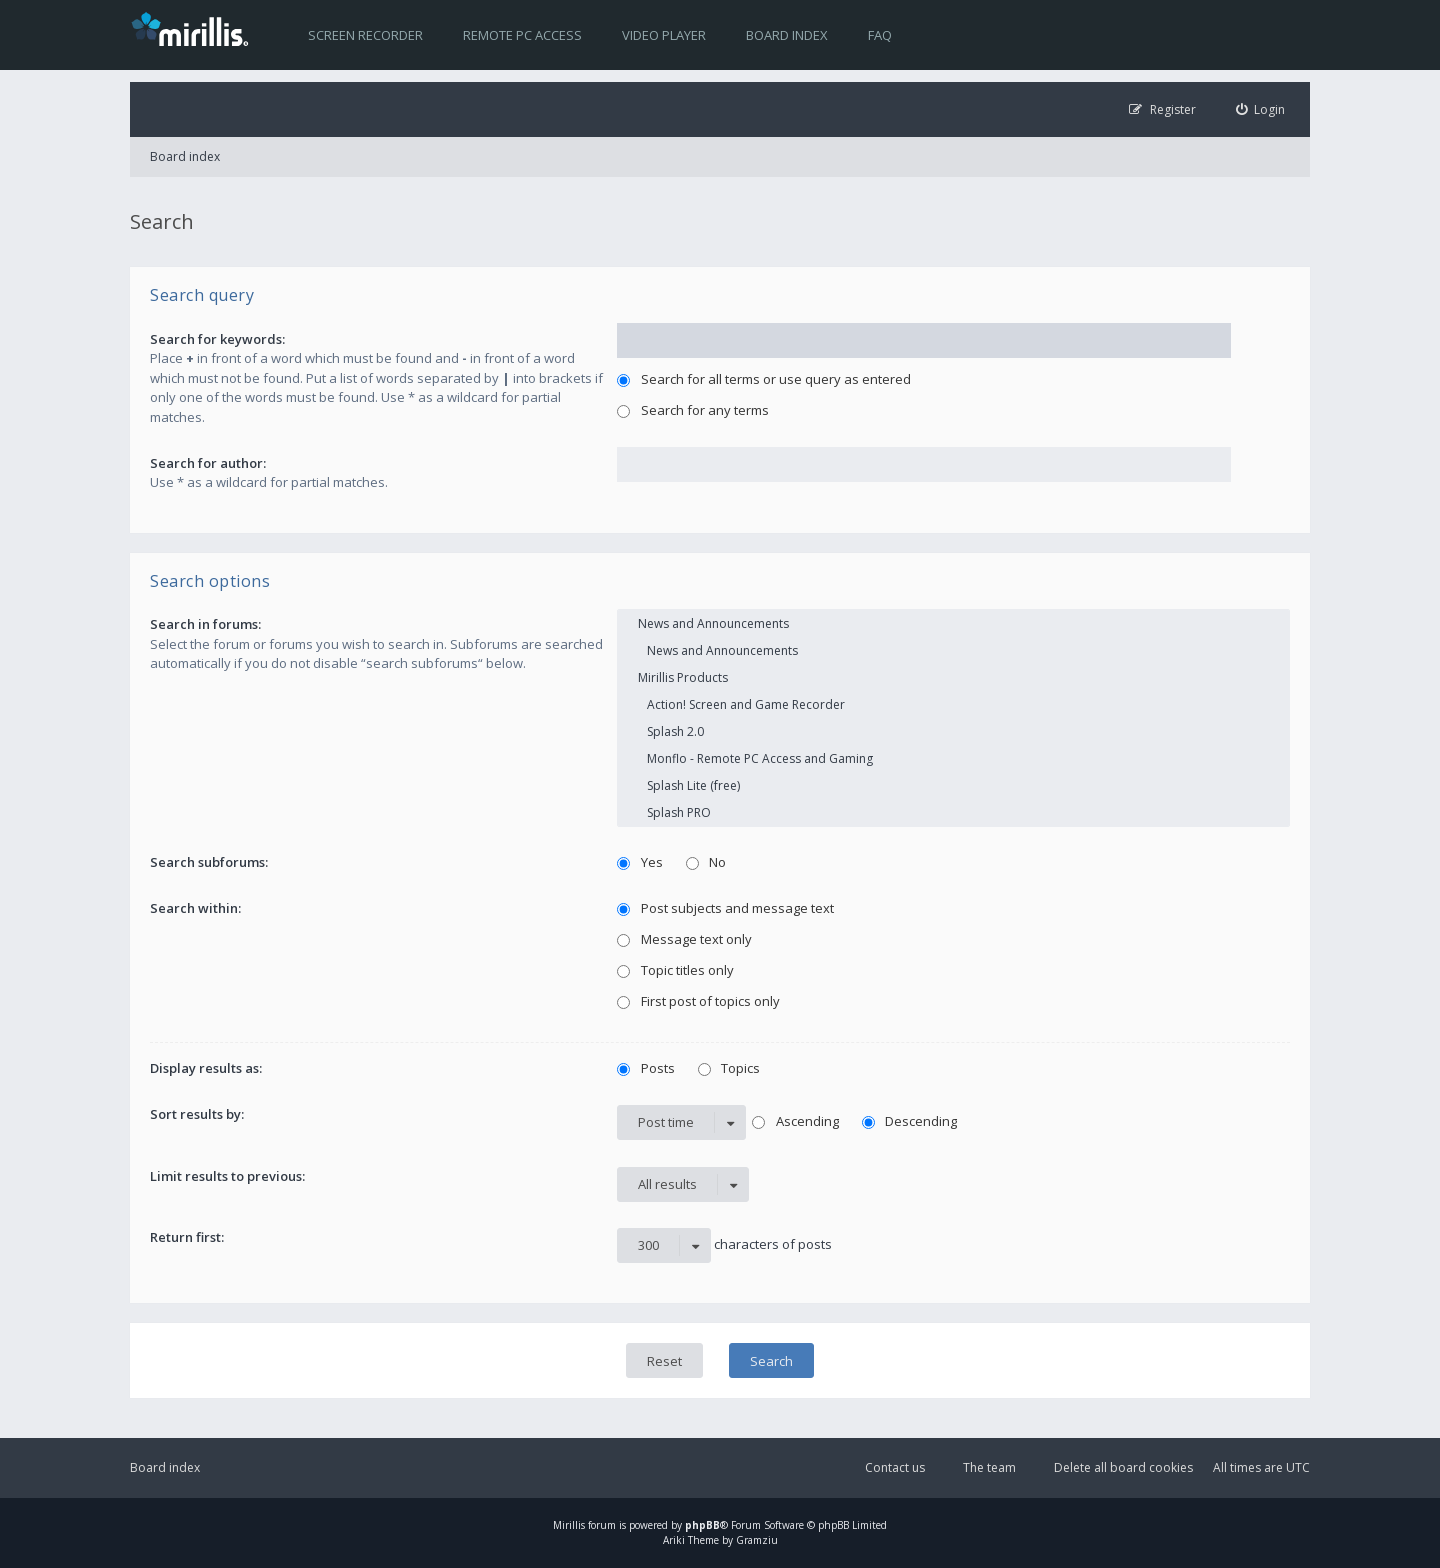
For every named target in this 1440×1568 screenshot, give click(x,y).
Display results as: (206, 1068)
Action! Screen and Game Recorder (953, 704)
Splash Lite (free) (953, 785)
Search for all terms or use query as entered (764, 379)
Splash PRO (953, 812)
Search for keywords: (217, 339)
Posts (646, 1068)
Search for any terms (693, 410)
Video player (664, 35)
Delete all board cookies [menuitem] (1123, 1467)
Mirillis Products (953, 677)
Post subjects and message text (725, 908)
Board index (787, 35)
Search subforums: (209, 862)
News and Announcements (953, 623)
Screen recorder (365, 35)
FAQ (880, 35)
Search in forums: (205, 624)
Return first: (187, 1237)
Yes (640, 862)
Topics (729, 1068)
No (706, 862)
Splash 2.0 (953, 731)
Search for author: (208, 463)
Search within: (195, 908)
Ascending (795, 1121)
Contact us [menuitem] (895, 1467)
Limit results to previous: (227, 1176)
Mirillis (569, 1525)
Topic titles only (675, 970)
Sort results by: (197, 1114)
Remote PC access (522, 35)
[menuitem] (1261, 109)
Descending (910, 1121)
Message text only (684, 939)
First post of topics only (698, 1001)
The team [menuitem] (989, 1467)
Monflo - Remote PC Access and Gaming (953, 758)
